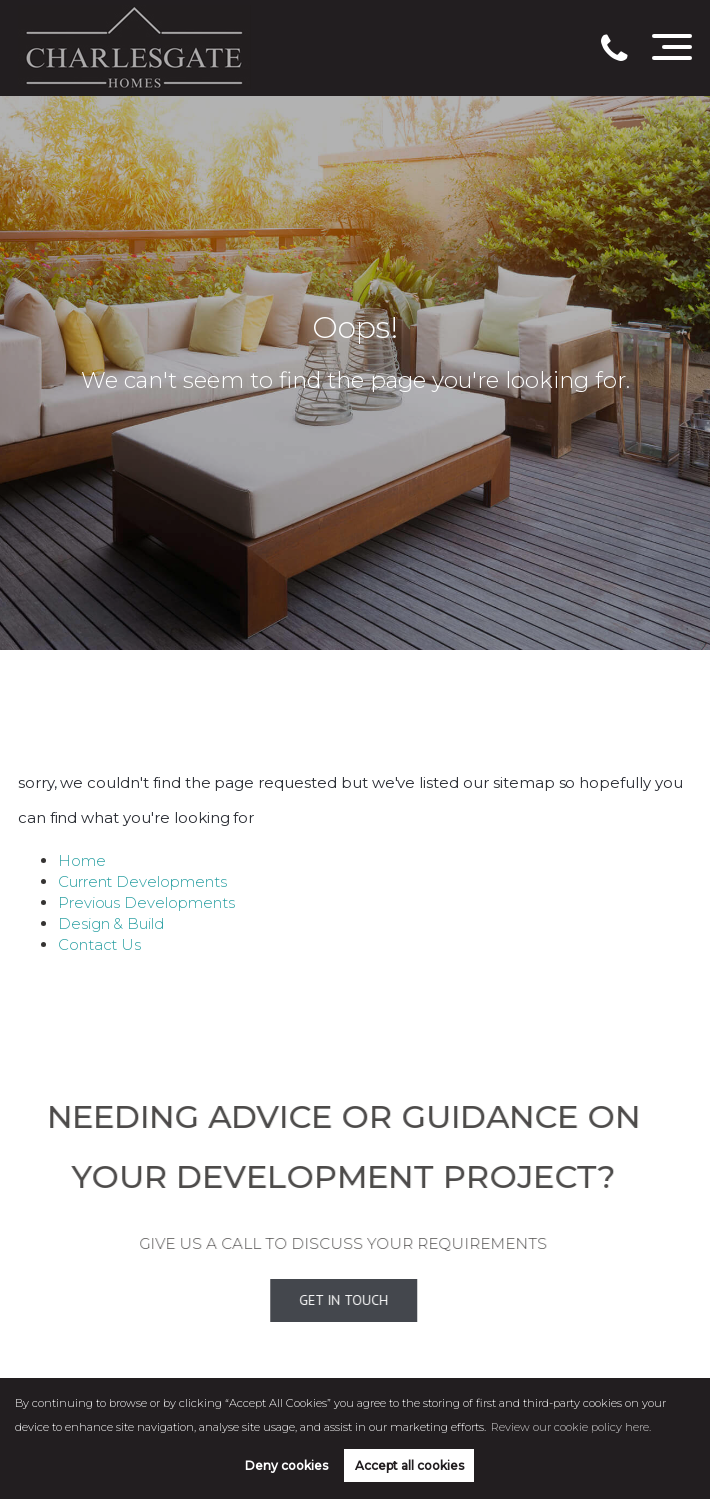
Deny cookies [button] (286, 1465)
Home (82, 860)
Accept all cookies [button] (409, 1465)
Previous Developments (146, 902)
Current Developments (142, 881)
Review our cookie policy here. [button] (571, 1427)
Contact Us (100, 944)
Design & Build (111, 923)
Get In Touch (316, 1300)
